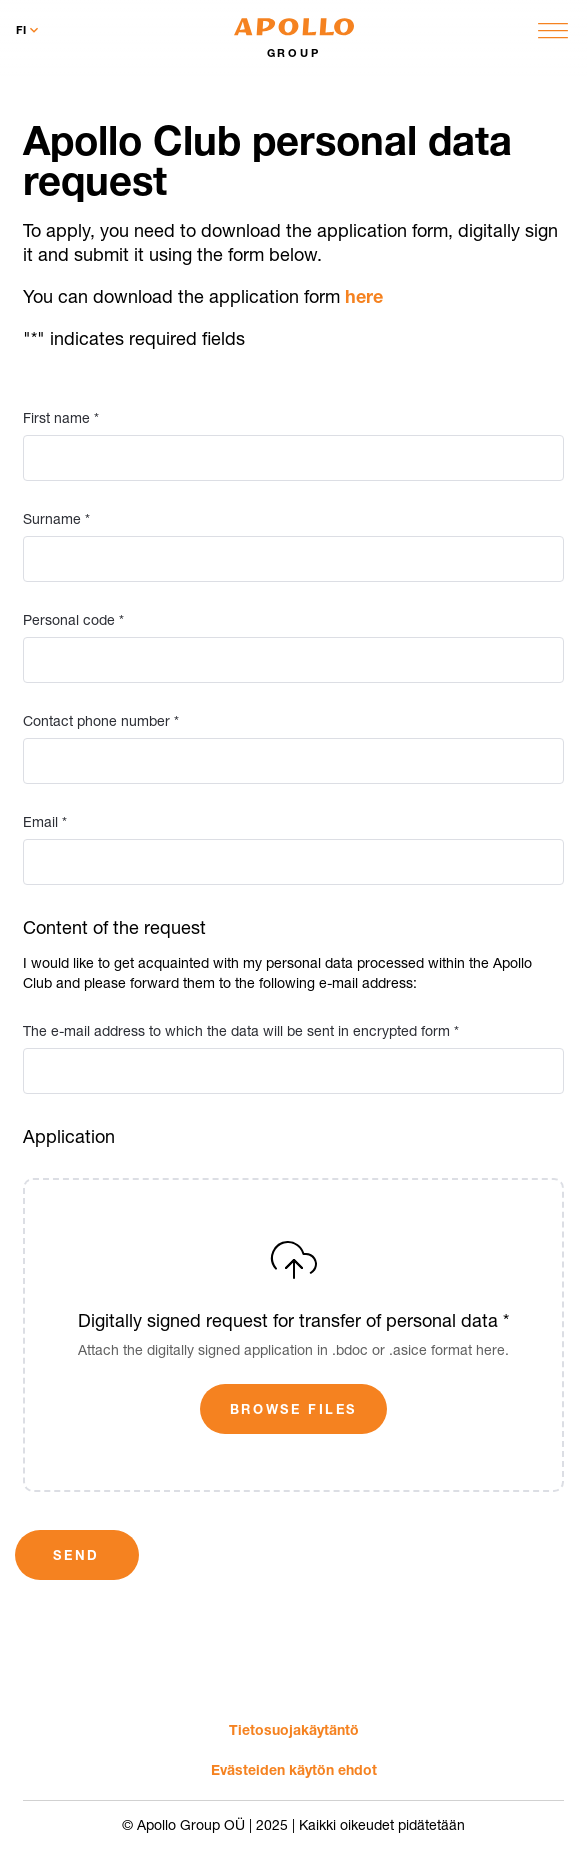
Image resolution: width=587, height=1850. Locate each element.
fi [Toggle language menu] (29, 30)
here (364, 296)
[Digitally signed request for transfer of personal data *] (294, 1335)
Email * (45, 822)
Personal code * (73, 620)
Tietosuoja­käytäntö (294, 1729)
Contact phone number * (101, 721)
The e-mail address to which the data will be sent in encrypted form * (241, 1031)
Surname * (56, 519)
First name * (61, 418)
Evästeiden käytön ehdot (294, 1769)
